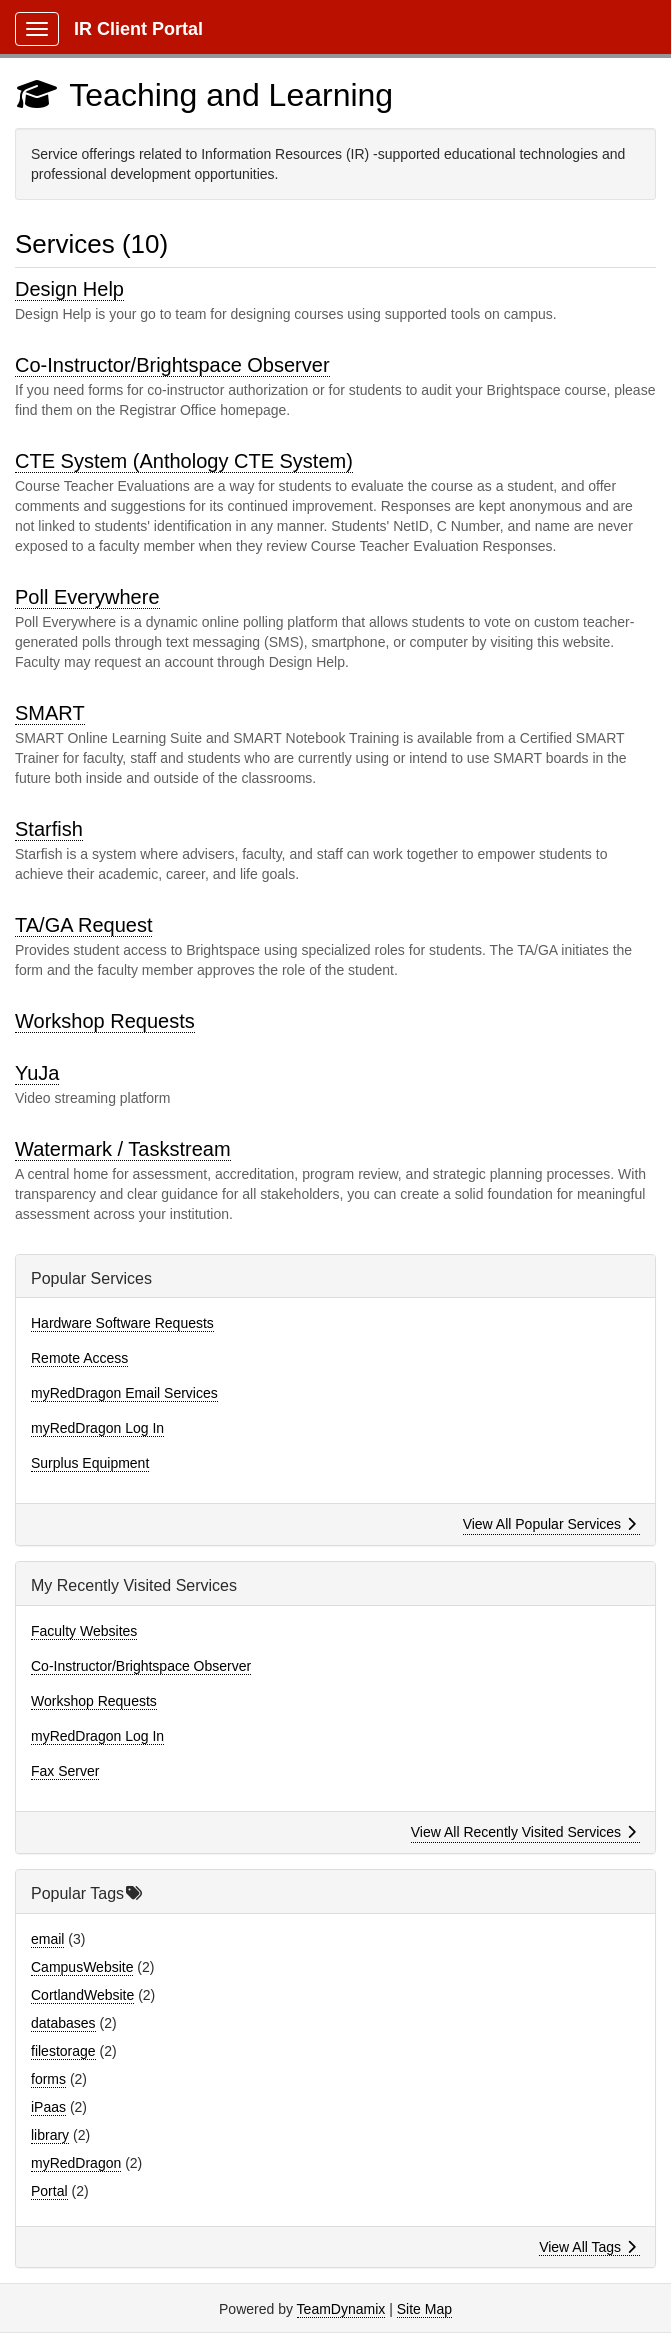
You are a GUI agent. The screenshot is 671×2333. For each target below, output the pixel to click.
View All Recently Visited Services (523, 1832)
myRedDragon (76, 2163)
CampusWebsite (82, 1967)
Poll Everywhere (87, 597)
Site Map (424, 2309)
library (50, 2135)
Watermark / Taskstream (123, 1149)
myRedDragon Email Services (124, 1393)
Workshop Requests (105, 1021)
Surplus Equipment (90, 1463)
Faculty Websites (84, 1631)
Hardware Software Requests (122, 1323)
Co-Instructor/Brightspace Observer (172, 365)
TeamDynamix (341, 2309)
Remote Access (79, 1358)
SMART (50, 713)
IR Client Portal (138, 29)
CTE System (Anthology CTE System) (184, 461)
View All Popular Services (549, 1524)
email (47, 1939)
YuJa (37, 1073)
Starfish (49, 829)
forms (48, 2079)
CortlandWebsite (82, 1995)
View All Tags (587, 2247)
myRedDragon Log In (97, 1428)
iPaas (48, 2107)
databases (63, 2023)
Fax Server (65, 1771)
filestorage (63, 2051)
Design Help (69, 289)
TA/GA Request (83, 925)
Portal (49, 2191)
